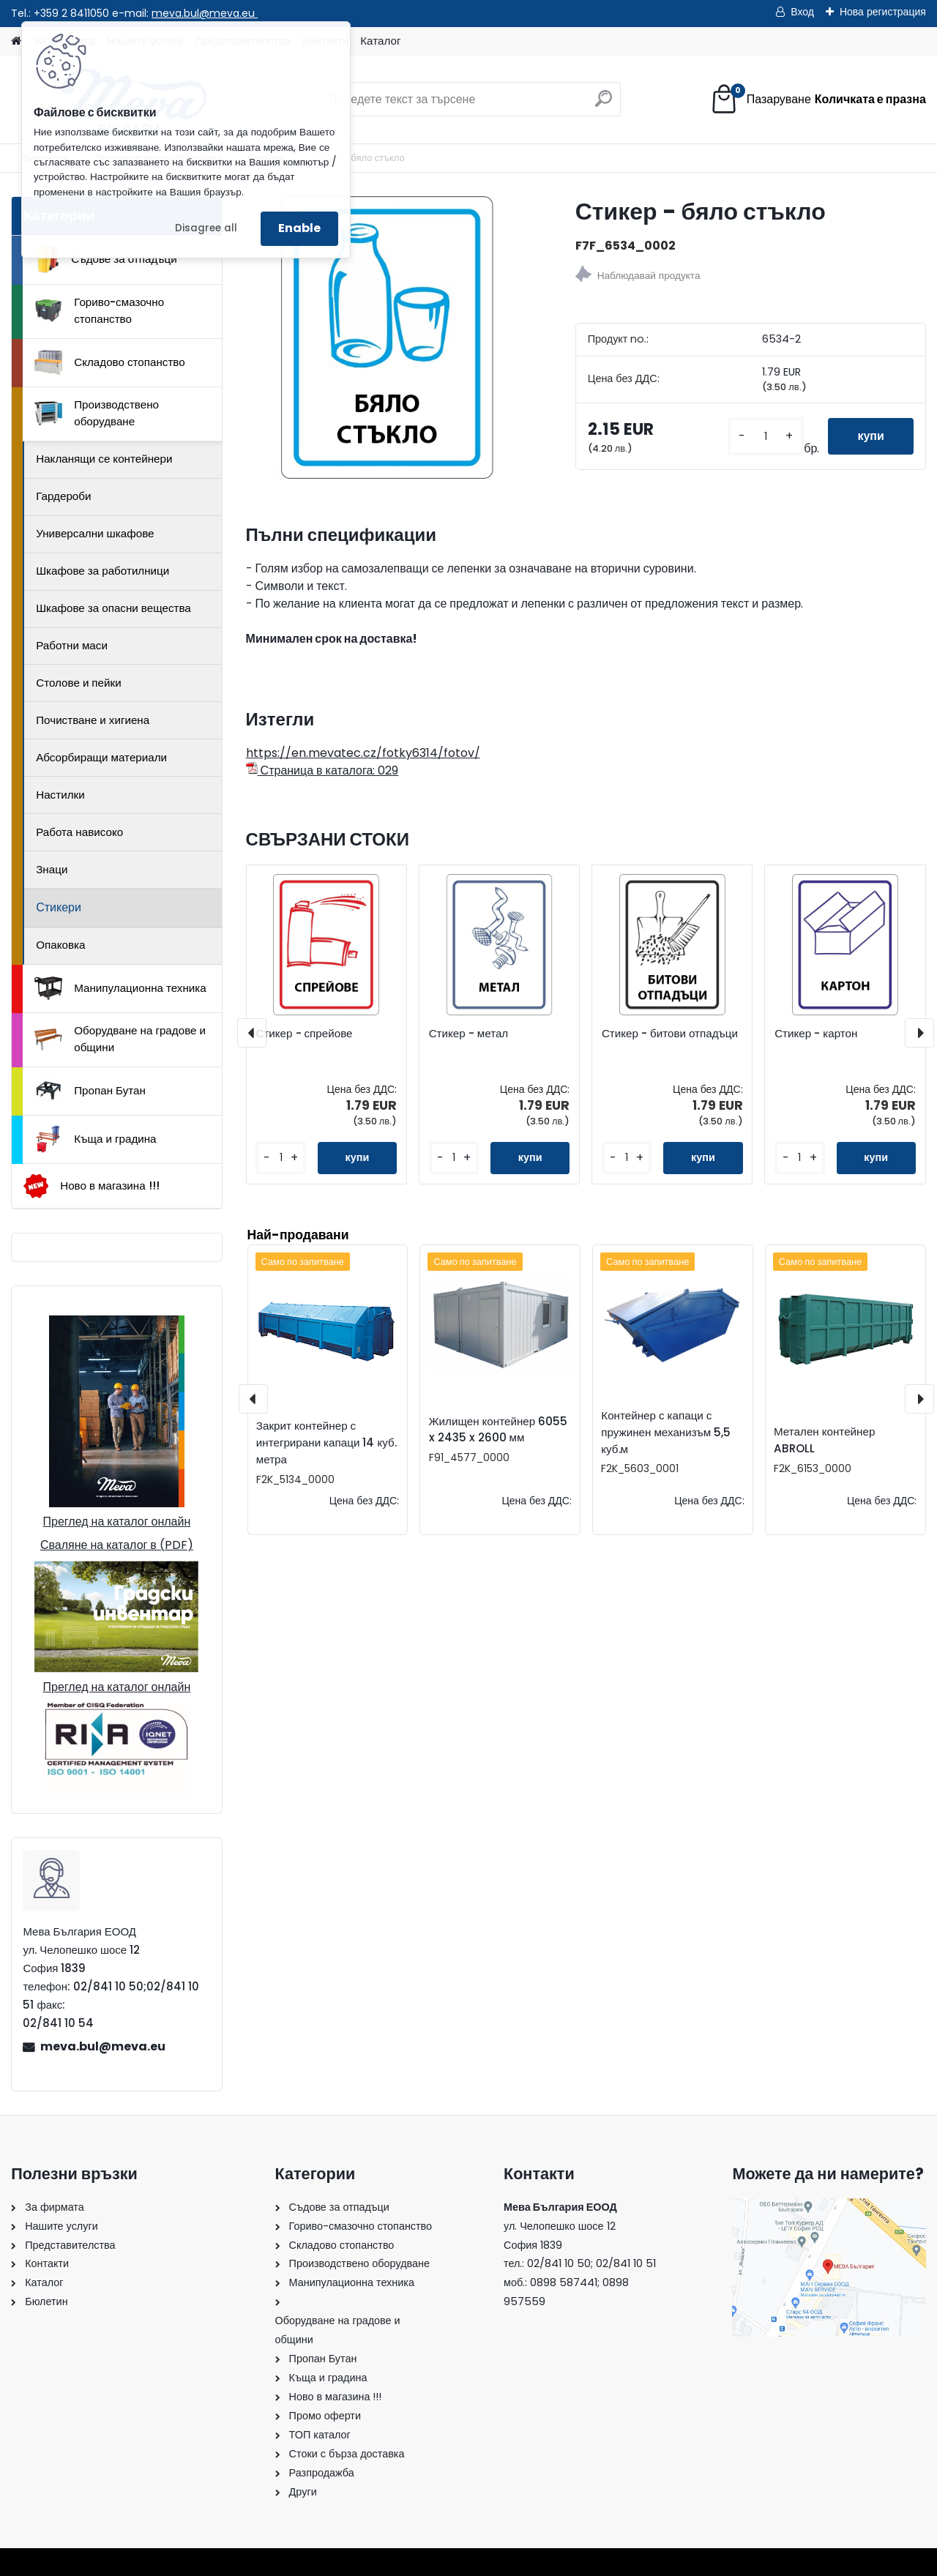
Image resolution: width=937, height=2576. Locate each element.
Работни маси (72, 645)
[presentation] (251, 1033)
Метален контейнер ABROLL (824, 1440)
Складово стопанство (109, 362)
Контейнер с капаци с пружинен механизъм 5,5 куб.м (666, 1432)
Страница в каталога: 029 (322, 770)
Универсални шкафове (95, 533)
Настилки (60, 794)
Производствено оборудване (96, 413)
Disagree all (206, 228)
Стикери (58, 907)
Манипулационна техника (120, 988)
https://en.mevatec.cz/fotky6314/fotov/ (363, 752)
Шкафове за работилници (102, 570)
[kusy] (766, 436)
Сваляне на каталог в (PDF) (116, 1545)
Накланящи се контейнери (104, 458)
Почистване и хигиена (92, 720)
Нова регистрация (883, 11)
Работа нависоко (79, 832)
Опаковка (60, 944)
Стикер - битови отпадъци (670, 1033)
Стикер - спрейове (303, 1033)
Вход (802, 11)
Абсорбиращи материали (101, 757)
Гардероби (63, 496)
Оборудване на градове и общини (120, 1039)
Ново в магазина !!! (91, 1186)
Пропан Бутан (90, 1091)
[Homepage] (16, 41)
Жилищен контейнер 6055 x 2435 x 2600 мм (498, 1430)
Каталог (380, 40)
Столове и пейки (78, 682)
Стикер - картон (815, 1033)
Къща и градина (95, 1139)
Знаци (51, 869)
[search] (603, 104)
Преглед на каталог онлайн (117, 1521)
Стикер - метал (469, 1033)
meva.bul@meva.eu (205, 13)
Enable (299, 228)
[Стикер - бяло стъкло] (387, 337)
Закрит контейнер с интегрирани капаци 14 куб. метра (326, 1442)
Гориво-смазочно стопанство (99, 310)
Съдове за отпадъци (105, 259)
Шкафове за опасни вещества (113, 608)
